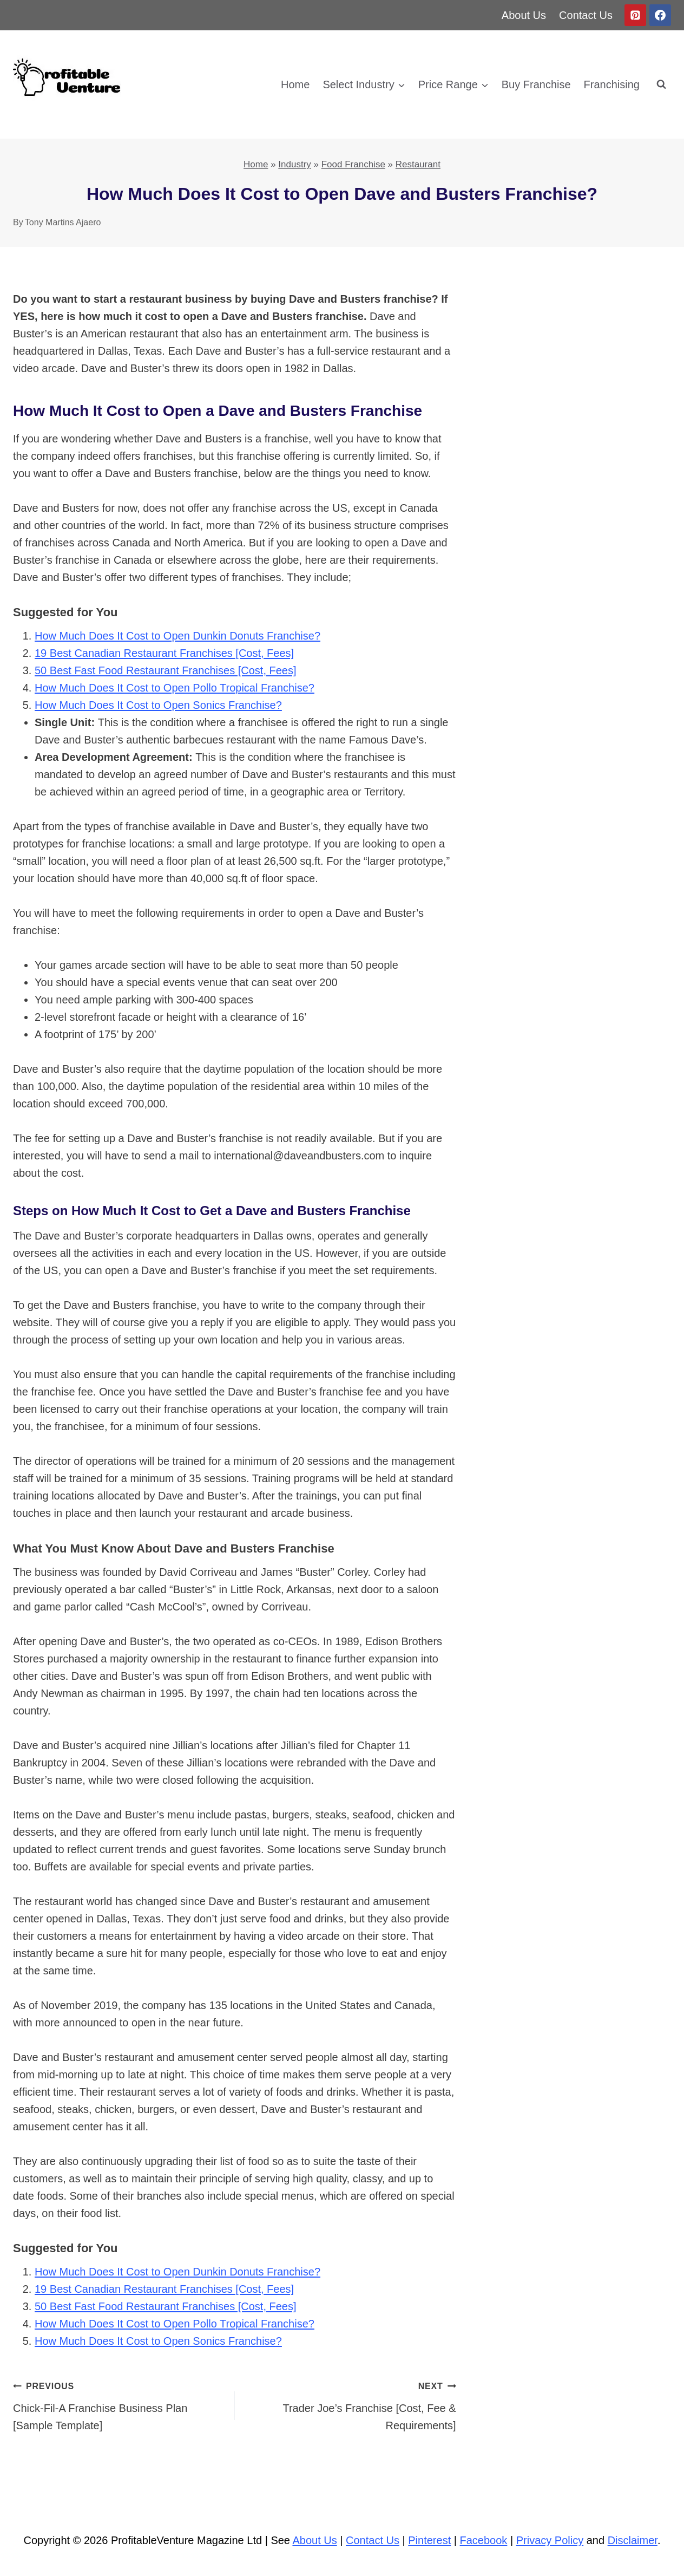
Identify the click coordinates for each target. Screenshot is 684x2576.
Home (295, 84)
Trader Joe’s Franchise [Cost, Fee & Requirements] (350, 2404)
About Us (524, 15)
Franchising (612, 84)
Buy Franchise (536, 84)
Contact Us (586, 15)
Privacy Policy (549, 2540)
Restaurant (418, 164)
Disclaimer (632, 2540)
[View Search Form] (661, 84)
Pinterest (429, 2540)
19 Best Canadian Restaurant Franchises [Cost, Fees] (164, 653)
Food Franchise (353, 164)
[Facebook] (660, 15)
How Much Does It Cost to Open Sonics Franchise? (158, 705)
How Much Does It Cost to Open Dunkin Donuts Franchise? (177, 636)
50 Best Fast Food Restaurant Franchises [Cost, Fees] (166, 670)
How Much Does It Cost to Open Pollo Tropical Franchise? (174, 688)
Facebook (484, 2540)
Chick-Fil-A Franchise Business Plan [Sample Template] (118, 2404)
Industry (294, 164)
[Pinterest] (635, 15)
